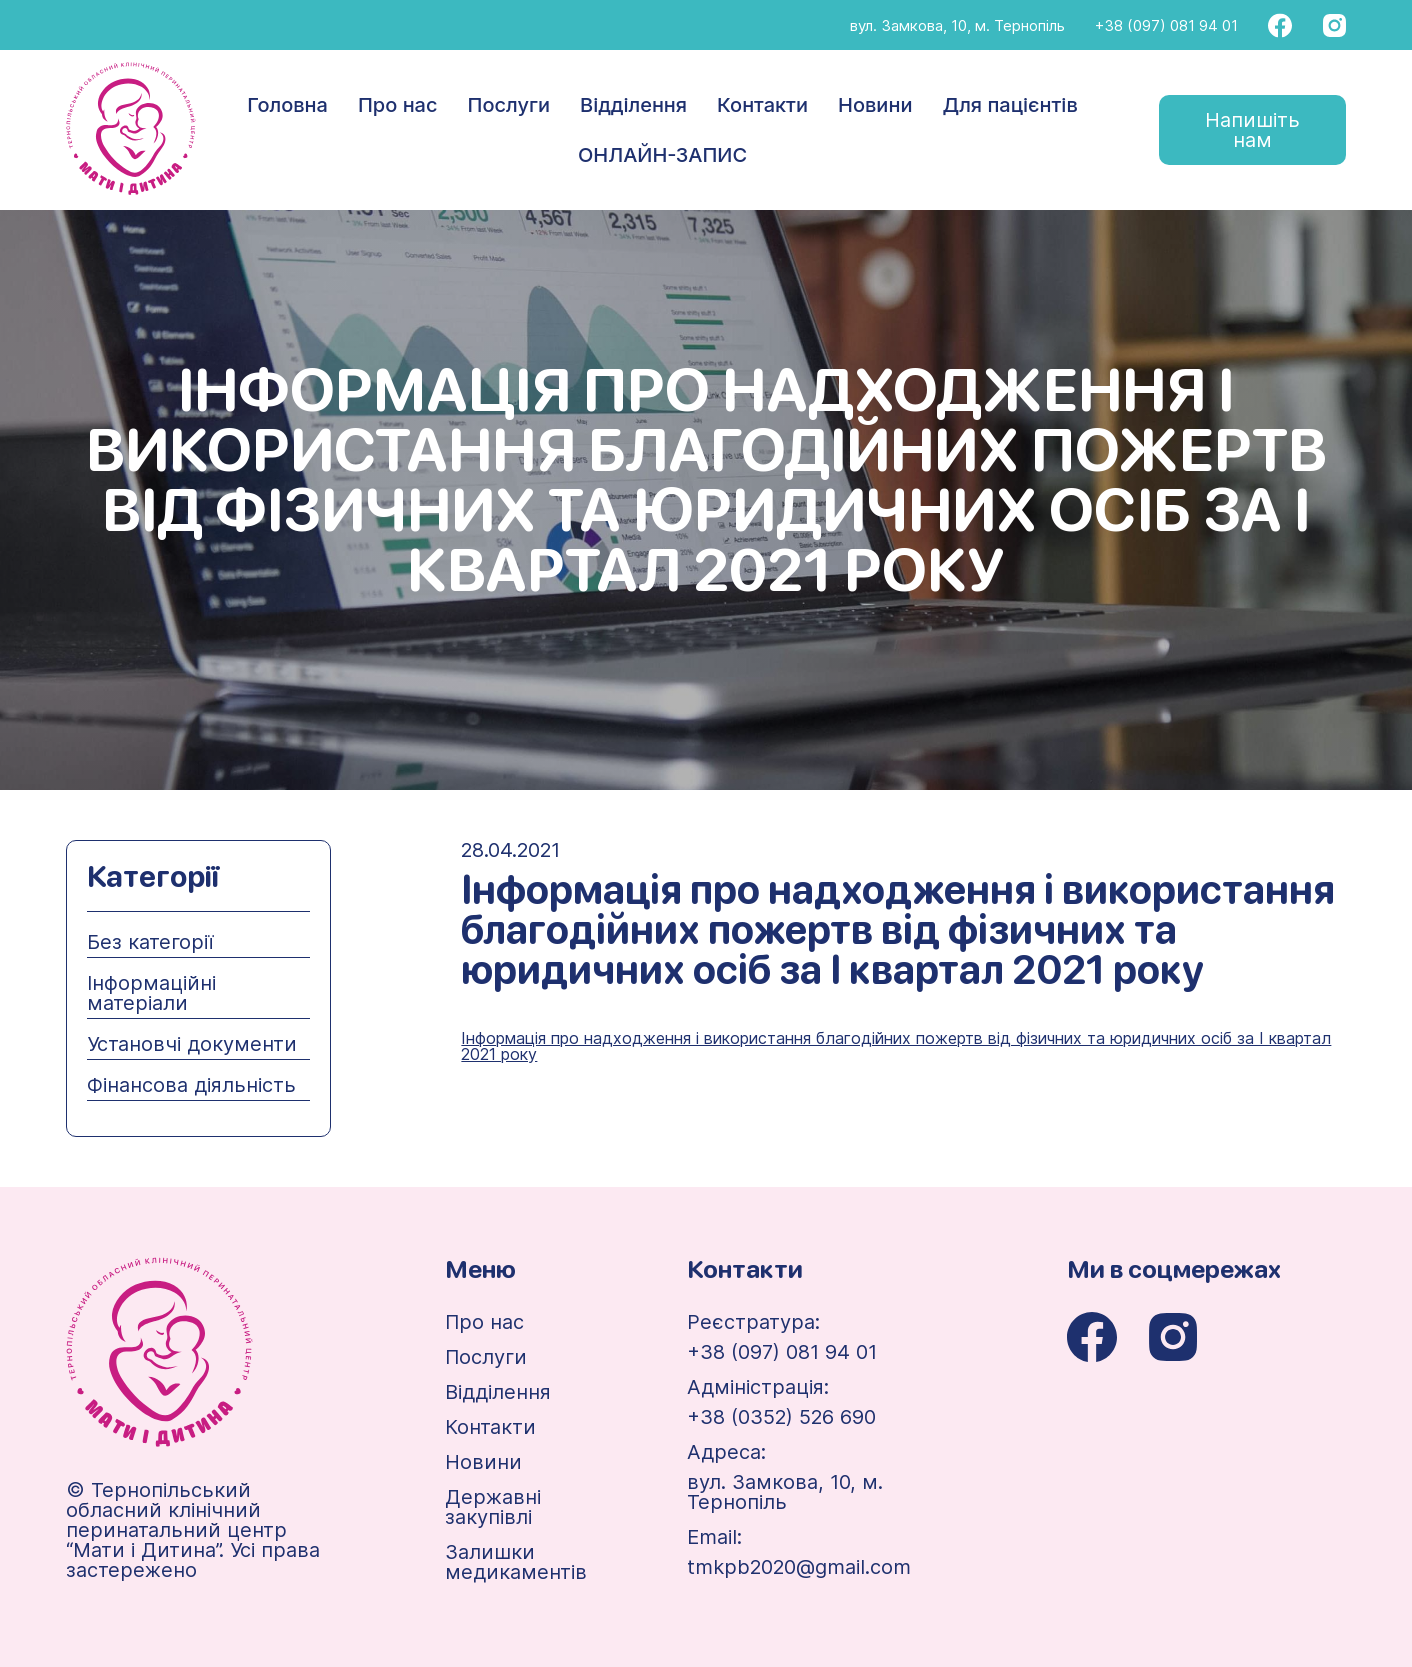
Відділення (633, 105)
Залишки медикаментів (516, 1562)
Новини (875, 105)
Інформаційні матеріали (151, 993)
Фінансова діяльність (191, 1085)
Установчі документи (192, 1044)
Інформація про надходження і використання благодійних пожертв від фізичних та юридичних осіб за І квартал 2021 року (896, 1046)
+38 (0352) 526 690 (781, 1417)
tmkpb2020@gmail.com (799, 1567)
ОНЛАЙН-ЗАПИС (662, 155)
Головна (287, 105)
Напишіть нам (1252, 130)
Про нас (398, 105)
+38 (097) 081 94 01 (1166, 25)
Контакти (762, 105)
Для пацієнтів (1009, 105)
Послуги (509, 105)
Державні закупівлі (493, 1507)
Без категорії (150, 942)
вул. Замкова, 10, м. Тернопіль (957, 25)
